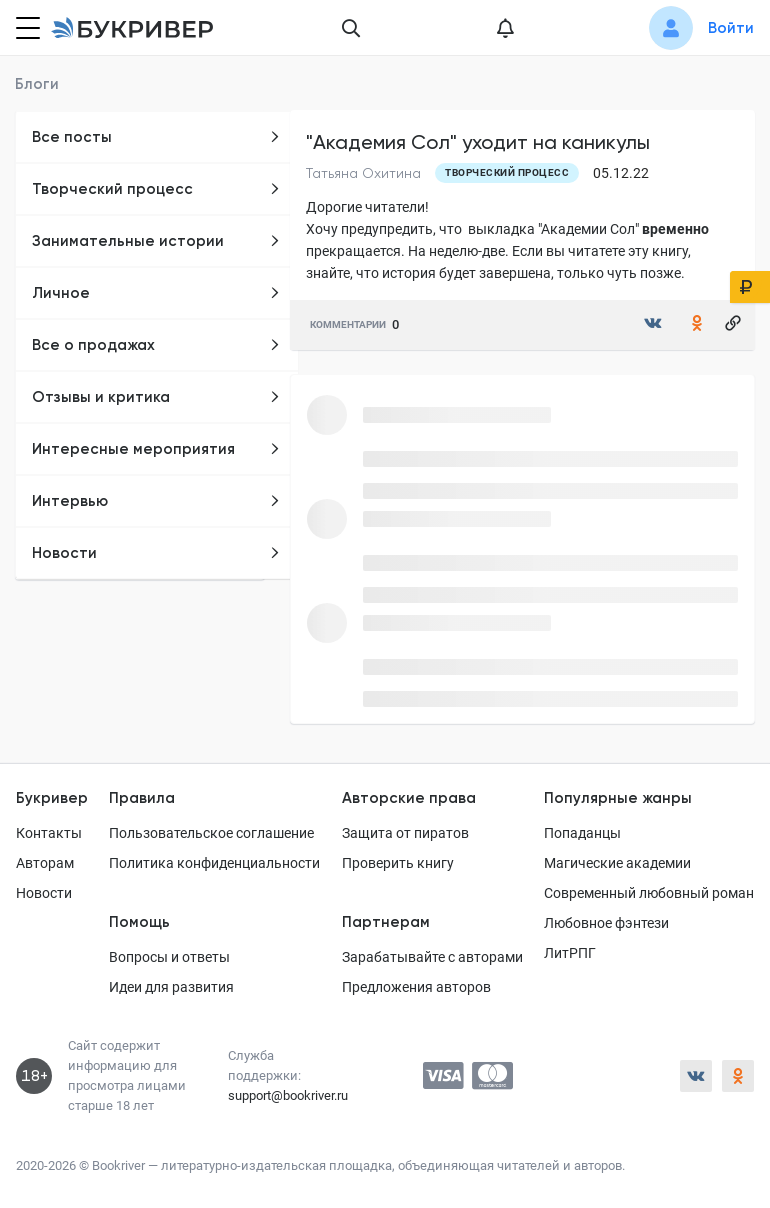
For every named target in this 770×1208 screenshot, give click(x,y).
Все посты (156, 137)
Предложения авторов (416, 987)
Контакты (49, 833)
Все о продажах (156, 345)
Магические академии (617, 863)
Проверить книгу (398, 863)
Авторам (45, 863)
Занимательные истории (156, 241)
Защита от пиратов (405, 833)
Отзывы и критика (156, 397)
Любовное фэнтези (606, 923)
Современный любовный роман (649, 893)
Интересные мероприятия (156, 449)
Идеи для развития (171, 987)
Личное (156, 293)
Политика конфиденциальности (214, 863)
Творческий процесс (156, 189)
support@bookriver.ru (288, 1095)
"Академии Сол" (588, 229)
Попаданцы (582, 833)
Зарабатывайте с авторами (432, 957)
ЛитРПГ (570, 953)
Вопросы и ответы (169, 957)
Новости (156, 553)
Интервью (156, 501)
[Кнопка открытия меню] (26, 28)
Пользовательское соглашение (211, 833)
